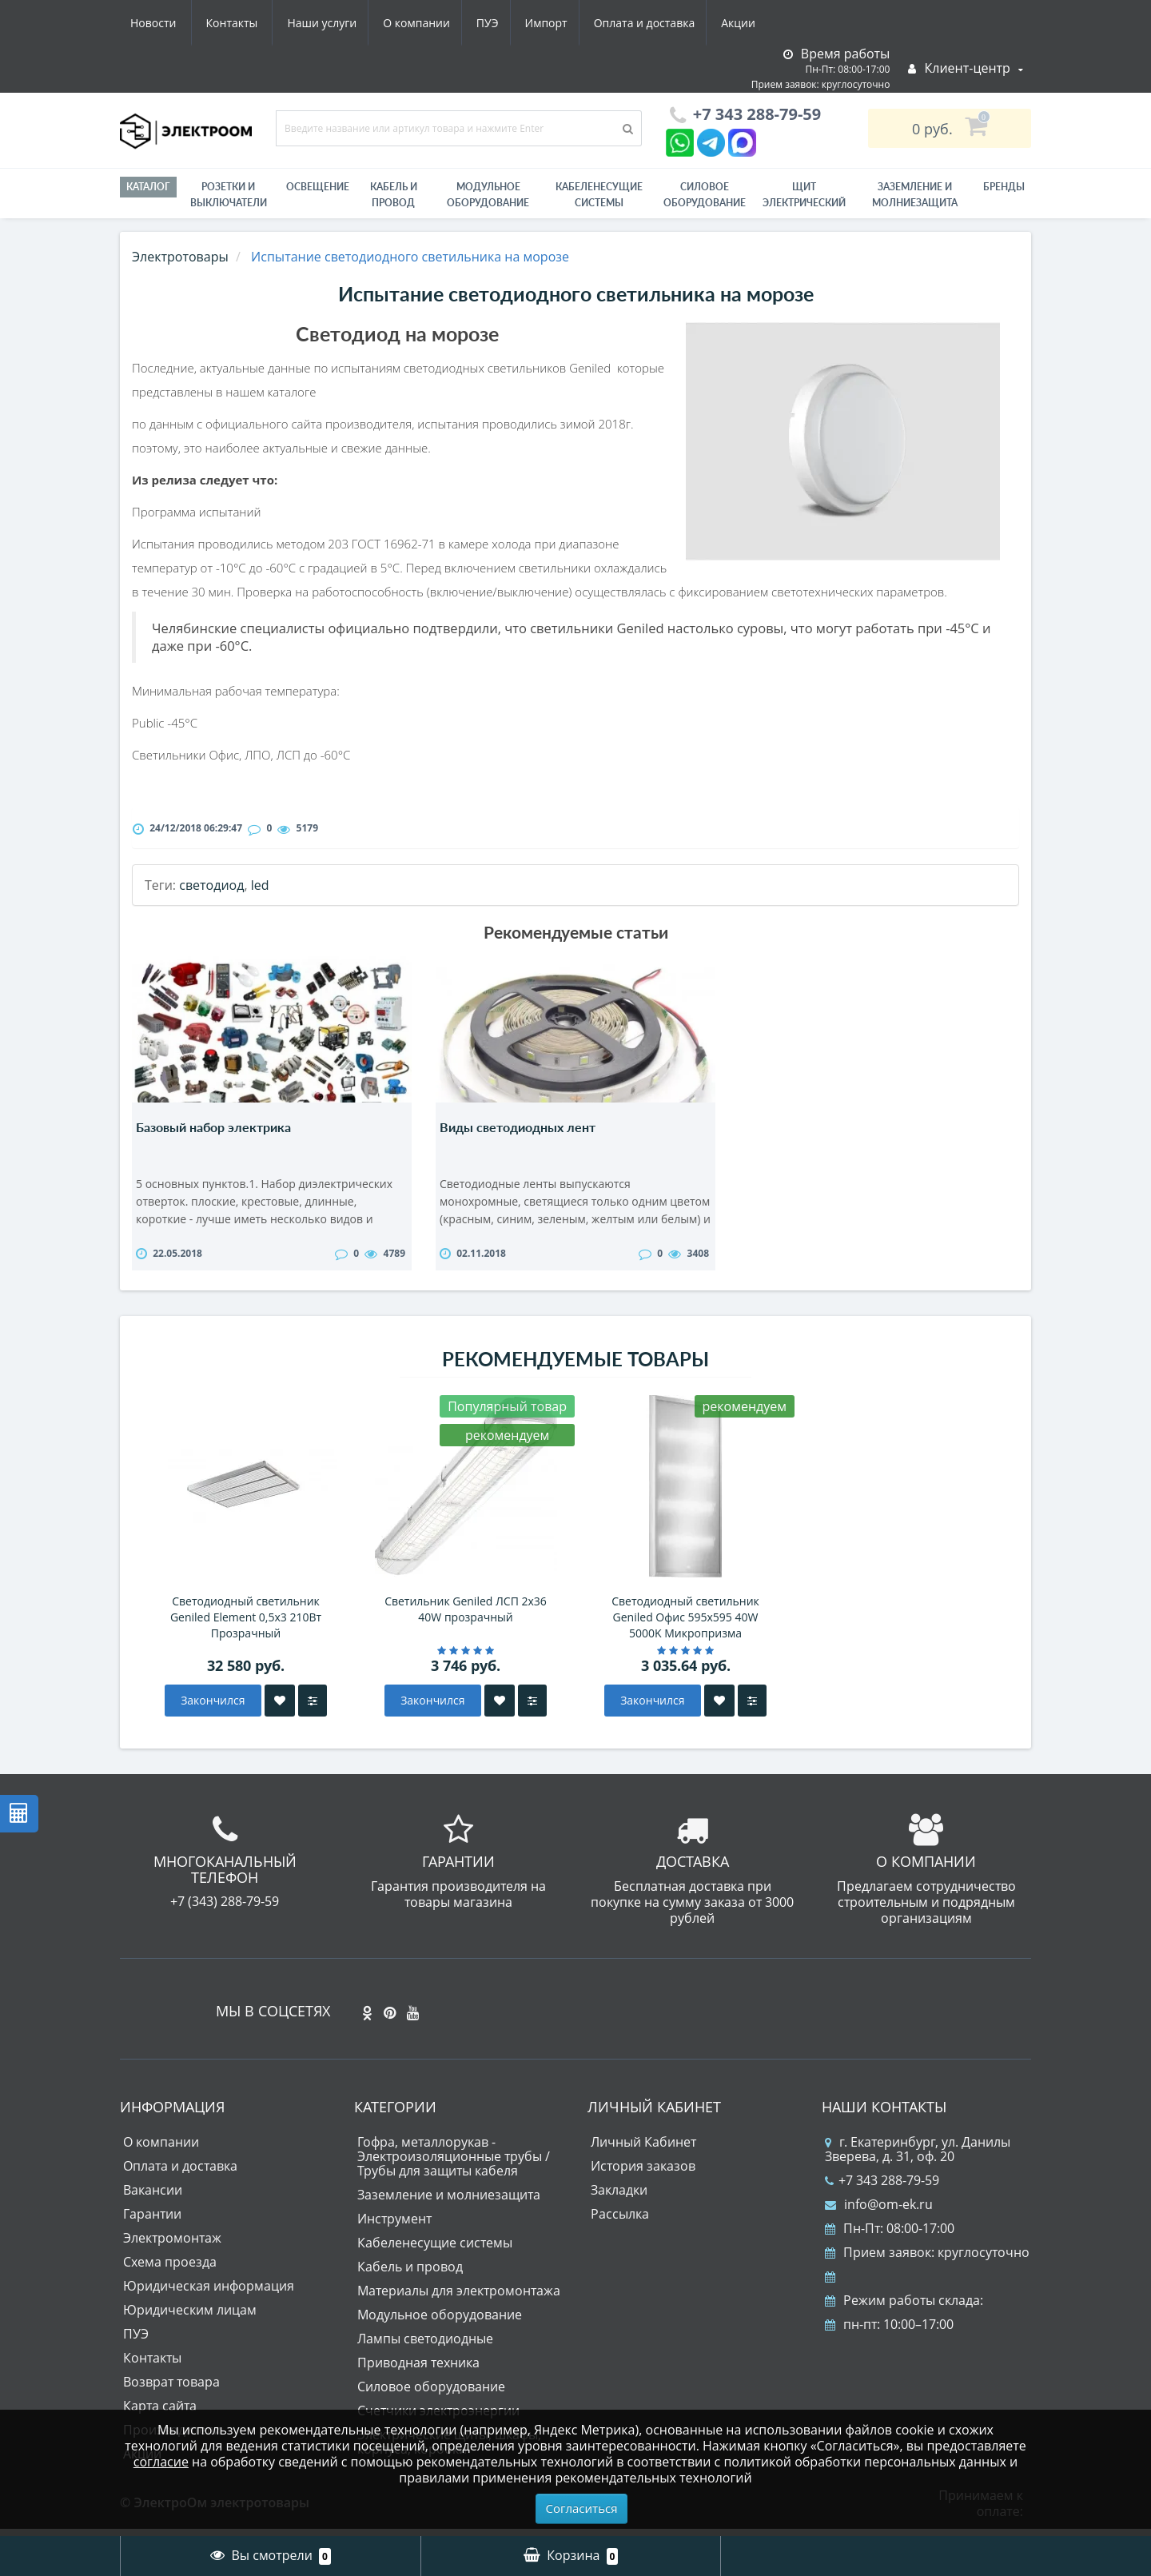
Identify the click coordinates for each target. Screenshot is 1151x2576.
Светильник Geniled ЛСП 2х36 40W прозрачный (465, 1617)
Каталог (148, 187)
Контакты (746, 22)
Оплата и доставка (501, 22)
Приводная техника (418, 2370)
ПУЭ (337, 22)
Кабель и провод (393, 195)
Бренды (1004, 187)
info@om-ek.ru (879, 2212)
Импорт (399, 22)
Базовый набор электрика (213, 1126)
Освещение (317, 187)
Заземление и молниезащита (448, 2202)
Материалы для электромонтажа (458, 2298)
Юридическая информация (208, 2294)
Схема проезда (170, 2270)
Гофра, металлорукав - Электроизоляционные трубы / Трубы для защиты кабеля (453, 2164)
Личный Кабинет (643, 2150)
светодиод (211, 885)
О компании (263, 22)
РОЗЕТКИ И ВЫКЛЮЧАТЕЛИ (228, 195)
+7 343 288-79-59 (882, 2188)
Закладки (619, 2198)
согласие (161, 2461)
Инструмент (394, 2226)
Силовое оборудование (704, 195)
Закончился (213, 1708)
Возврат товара (171, 2390)
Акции (597, 22)
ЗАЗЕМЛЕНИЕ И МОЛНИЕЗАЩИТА (915, 195)
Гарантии (152, 2222)
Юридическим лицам (190, 2318)
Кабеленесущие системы (599, 195)
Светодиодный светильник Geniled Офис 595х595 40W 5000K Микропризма (685, 1625)
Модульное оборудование (488, 195)
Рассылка (620, 2222)
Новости (667, 22)
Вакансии (152, 2198)
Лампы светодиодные (425, 2346)
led (260, 885)
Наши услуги (165, 22)
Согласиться (582, 2508)
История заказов (643, 2174)
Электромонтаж (172, 2246)
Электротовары (180, 256)
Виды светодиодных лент (517, 1126)
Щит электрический (804, 195)
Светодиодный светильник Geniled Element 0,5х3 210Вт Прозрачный (245, 1625)
